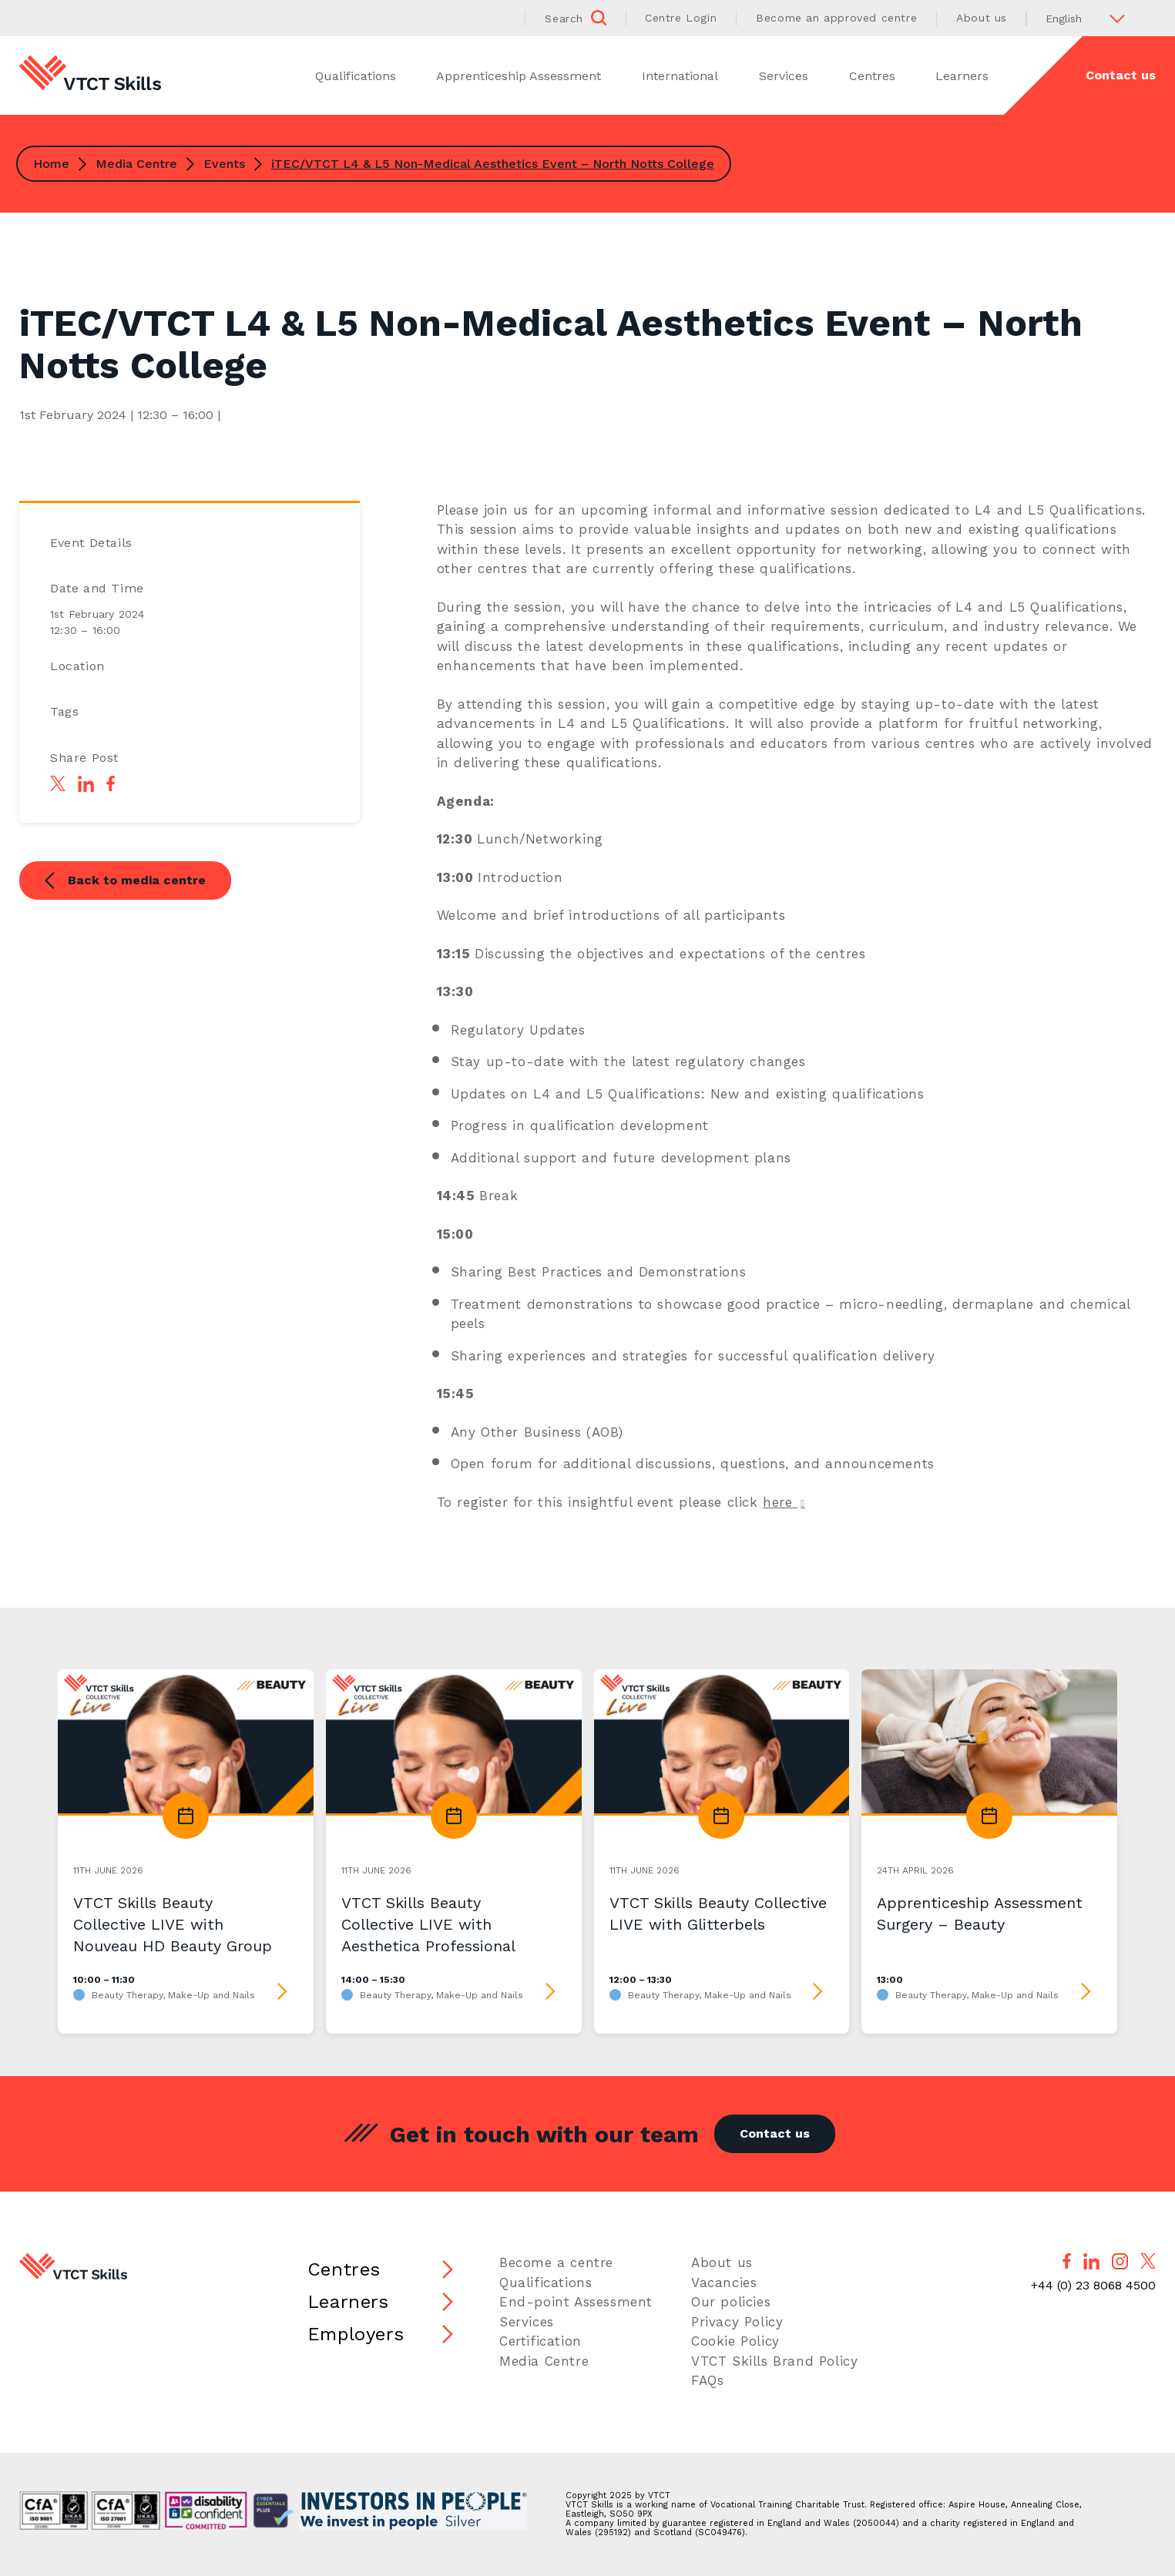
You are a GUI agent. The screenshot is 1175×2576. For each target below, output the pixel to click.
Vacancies (724, 2282)
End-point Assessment (576, 2301)
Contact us (1121, 75)
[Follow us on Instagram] (1120, 2261)
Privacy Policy (737, 2321)
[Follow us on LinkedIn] (1091, 2261)
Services (783, 76)
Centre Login (681, 18)
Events (224, 163)
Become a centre (556, 2262)
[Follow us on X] (1148, 2261)
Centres (872, 76)
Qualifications (355, 76)
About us (981, 18)
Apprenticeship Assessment (518, 76)
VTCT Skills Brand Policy (774, 2361)
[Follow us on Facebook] (1067, 2261)
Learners (962, 76)
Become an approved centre (836, 18)
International (680, 76)
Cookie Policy (735, 2341)
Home (51, 163)
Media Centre (136, 163)
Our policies (730, 2301)
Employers (355, 2334)
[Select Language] (1091, 18)
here (780, 1502)
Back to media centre (125, 881)
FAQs (707, 2380)
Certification (540, 2341)
